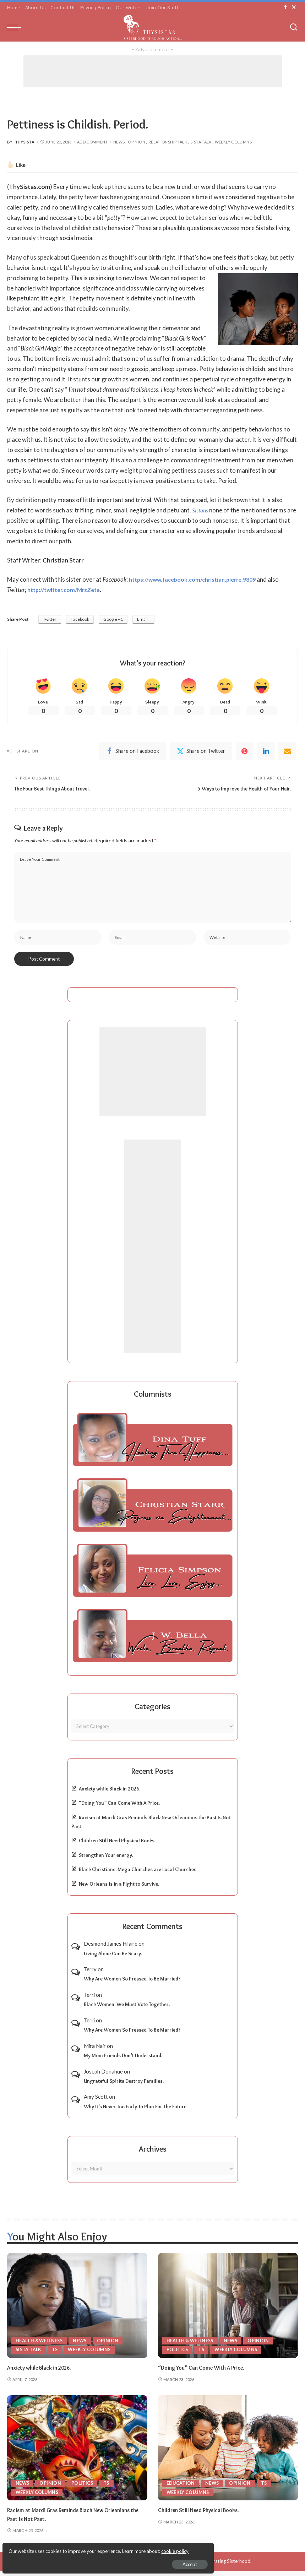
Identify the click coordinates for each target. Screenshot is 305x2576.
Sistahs (201, 510)
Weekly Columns (233, 142)
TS (56, 2355)
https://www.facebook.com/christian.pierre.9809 (198, 579)
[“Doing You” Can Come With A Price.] (228, 2310)
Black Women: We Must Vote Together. (127, 2009)
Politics (178, 2355)
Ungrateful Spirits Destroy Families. (124, 2086)
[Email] (287, 752)
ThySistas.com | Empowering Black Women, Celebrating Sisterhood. (179, 2566)
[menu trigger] (16, 27)
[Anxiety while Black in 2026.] (77, 2310)
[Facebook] (286, 7)
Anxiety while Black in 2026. (109, 1794)
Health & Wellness (41, 2346)
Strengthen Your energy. (106, 1860)
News (119, 142)
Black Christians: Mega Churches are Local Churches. (138, 1874)
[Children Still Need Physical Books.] (228, 2453)
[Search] (293, 27)
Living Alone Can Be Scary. (113, 1959)
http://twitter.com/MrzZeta (67, 589)
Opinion (136, 142)
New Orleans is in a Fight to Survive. (119, 1889)
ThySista (25, 142)
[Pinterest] (245, 752)
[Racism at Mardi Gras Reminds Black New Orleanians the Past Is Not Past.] (77, 2453)
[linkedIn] (266, 752)
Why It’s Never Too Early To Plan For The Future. (135, 2112)
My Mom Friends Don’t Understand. (123, 2061)
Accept (87, 2560)
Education (181, 2488)
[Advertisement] (152, 71)
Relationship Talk (167, 142)
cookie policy (90, 2547)
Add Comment (92, 142)
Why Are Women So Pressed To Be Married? (132, 1984)
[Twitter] (294, 7)
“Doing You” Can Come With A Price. (119, 1808)
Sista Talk (201, 142)
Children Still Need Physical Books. (117, 1846)
